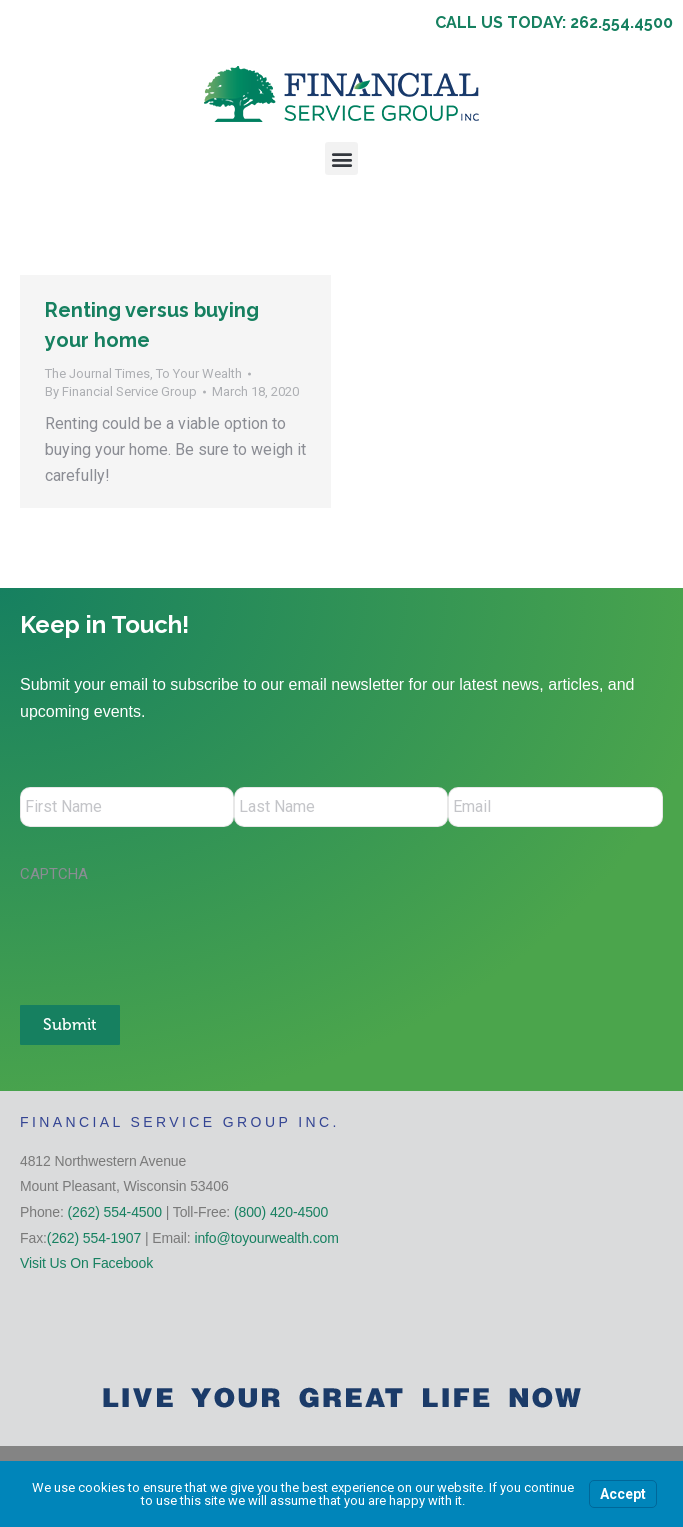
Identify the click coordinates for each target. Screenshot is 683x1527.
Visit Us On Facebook (86, 1262)
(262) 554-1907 (94, 1237)
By (121, 391)
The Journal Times (97, 373)
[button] (341, 158)
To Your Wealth (199, 373)
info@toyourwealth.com (266, 1237)
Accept (623, 1494)
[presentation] (172, 934)
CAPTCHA (54, 874)
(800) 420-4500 (281, 1211)
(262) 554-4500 (115, 1211)
